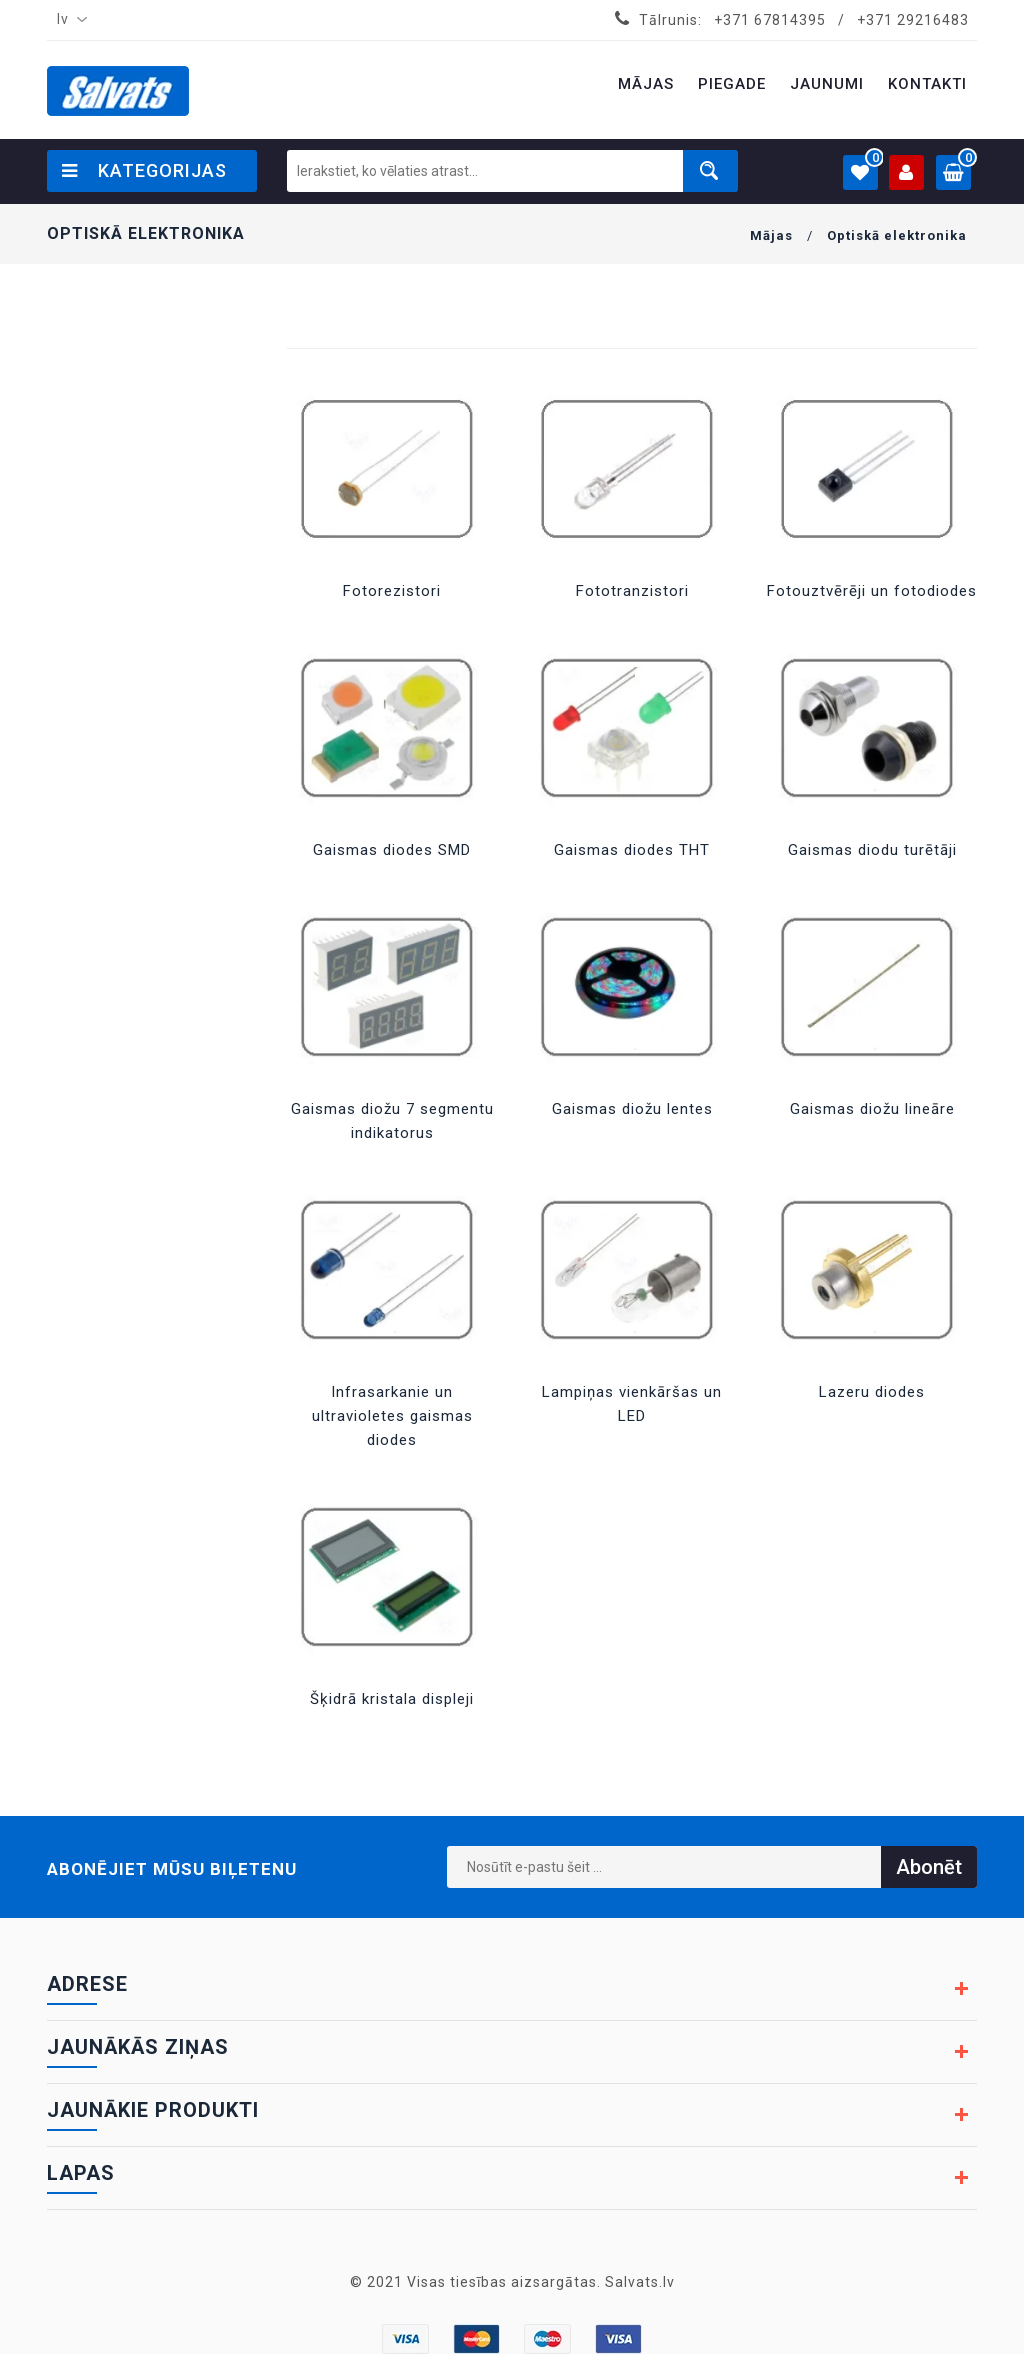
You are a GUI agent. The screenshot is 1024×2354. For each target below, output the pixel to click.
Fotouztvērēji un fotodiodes (872, 591)
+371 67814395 (770, 20)
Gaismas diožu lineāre (872, 1109)
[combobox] (68, 20)
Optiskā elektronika (897, 235)
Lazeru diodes (872, 1392)
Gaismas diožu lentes (632, 1109)
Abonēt (929, 1867)
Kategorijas (144, 170)
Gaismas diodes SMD (392, 850)
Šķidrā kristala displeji (392, 1699)
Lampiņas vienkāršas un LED (632, 1404)
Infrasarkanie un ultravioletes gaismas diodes (392, 1416)
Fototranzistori (632, 591)
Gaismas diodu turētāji (872, 850)
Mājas (771, 235)
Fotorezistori (392, 591)
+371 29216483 (913, 20)
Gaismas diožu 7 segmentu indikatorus (392, 1121)
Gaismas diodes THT (632, 850)
